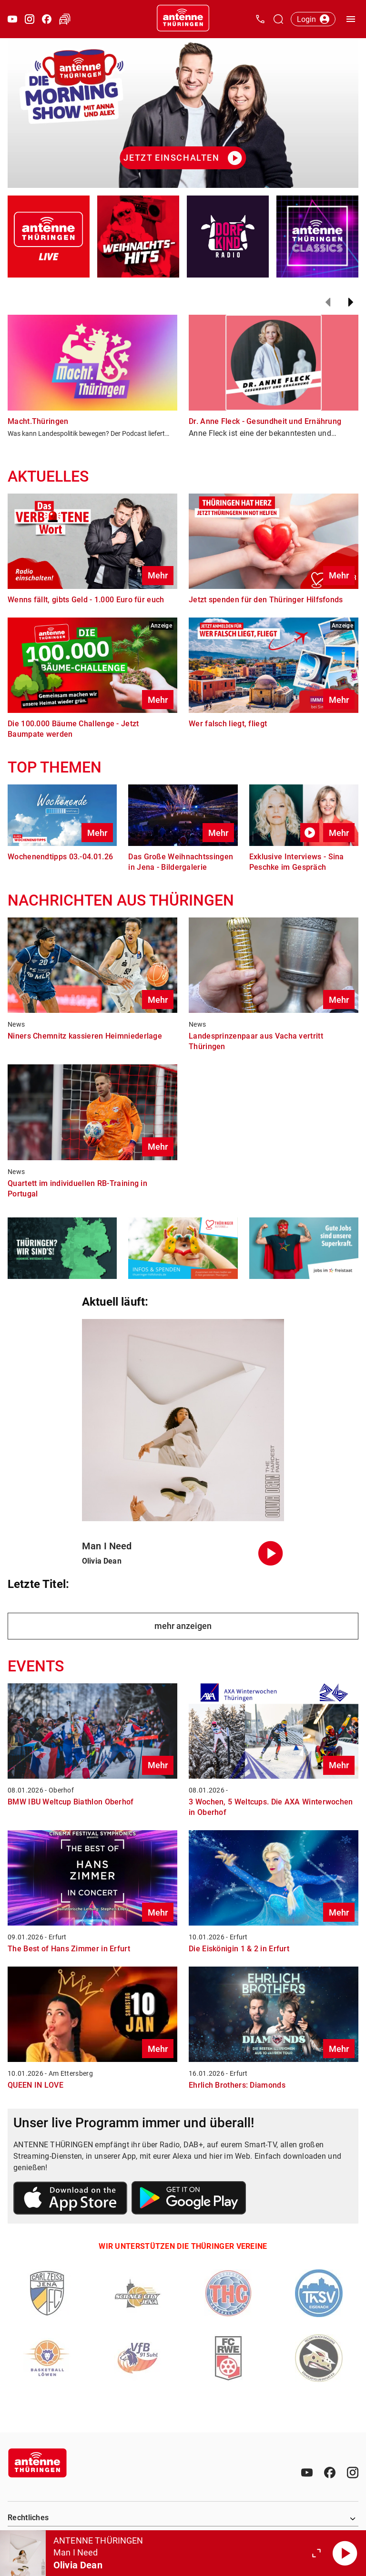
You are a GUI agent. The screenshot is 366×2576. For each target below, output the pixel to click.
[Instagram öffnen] (29, 19)
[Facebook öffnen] (46, 19)
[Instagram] (352, 2472)
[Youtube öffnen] (12, 19)
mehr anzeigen (183, 1626)
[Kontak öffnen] (260, 19)
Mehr (158, 575)
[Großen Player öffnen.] (316, 2553)
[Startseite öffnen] (183, 19)
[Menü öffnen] (350, 19)
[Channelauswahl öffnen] (278, 19)
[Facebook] (330, 2472)
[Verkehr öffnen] (65, 19)
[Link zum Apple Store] (70, 2200)
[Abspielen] (345, 2553)
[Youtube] (307, 2472)
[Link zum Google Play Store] (189, 2199)
